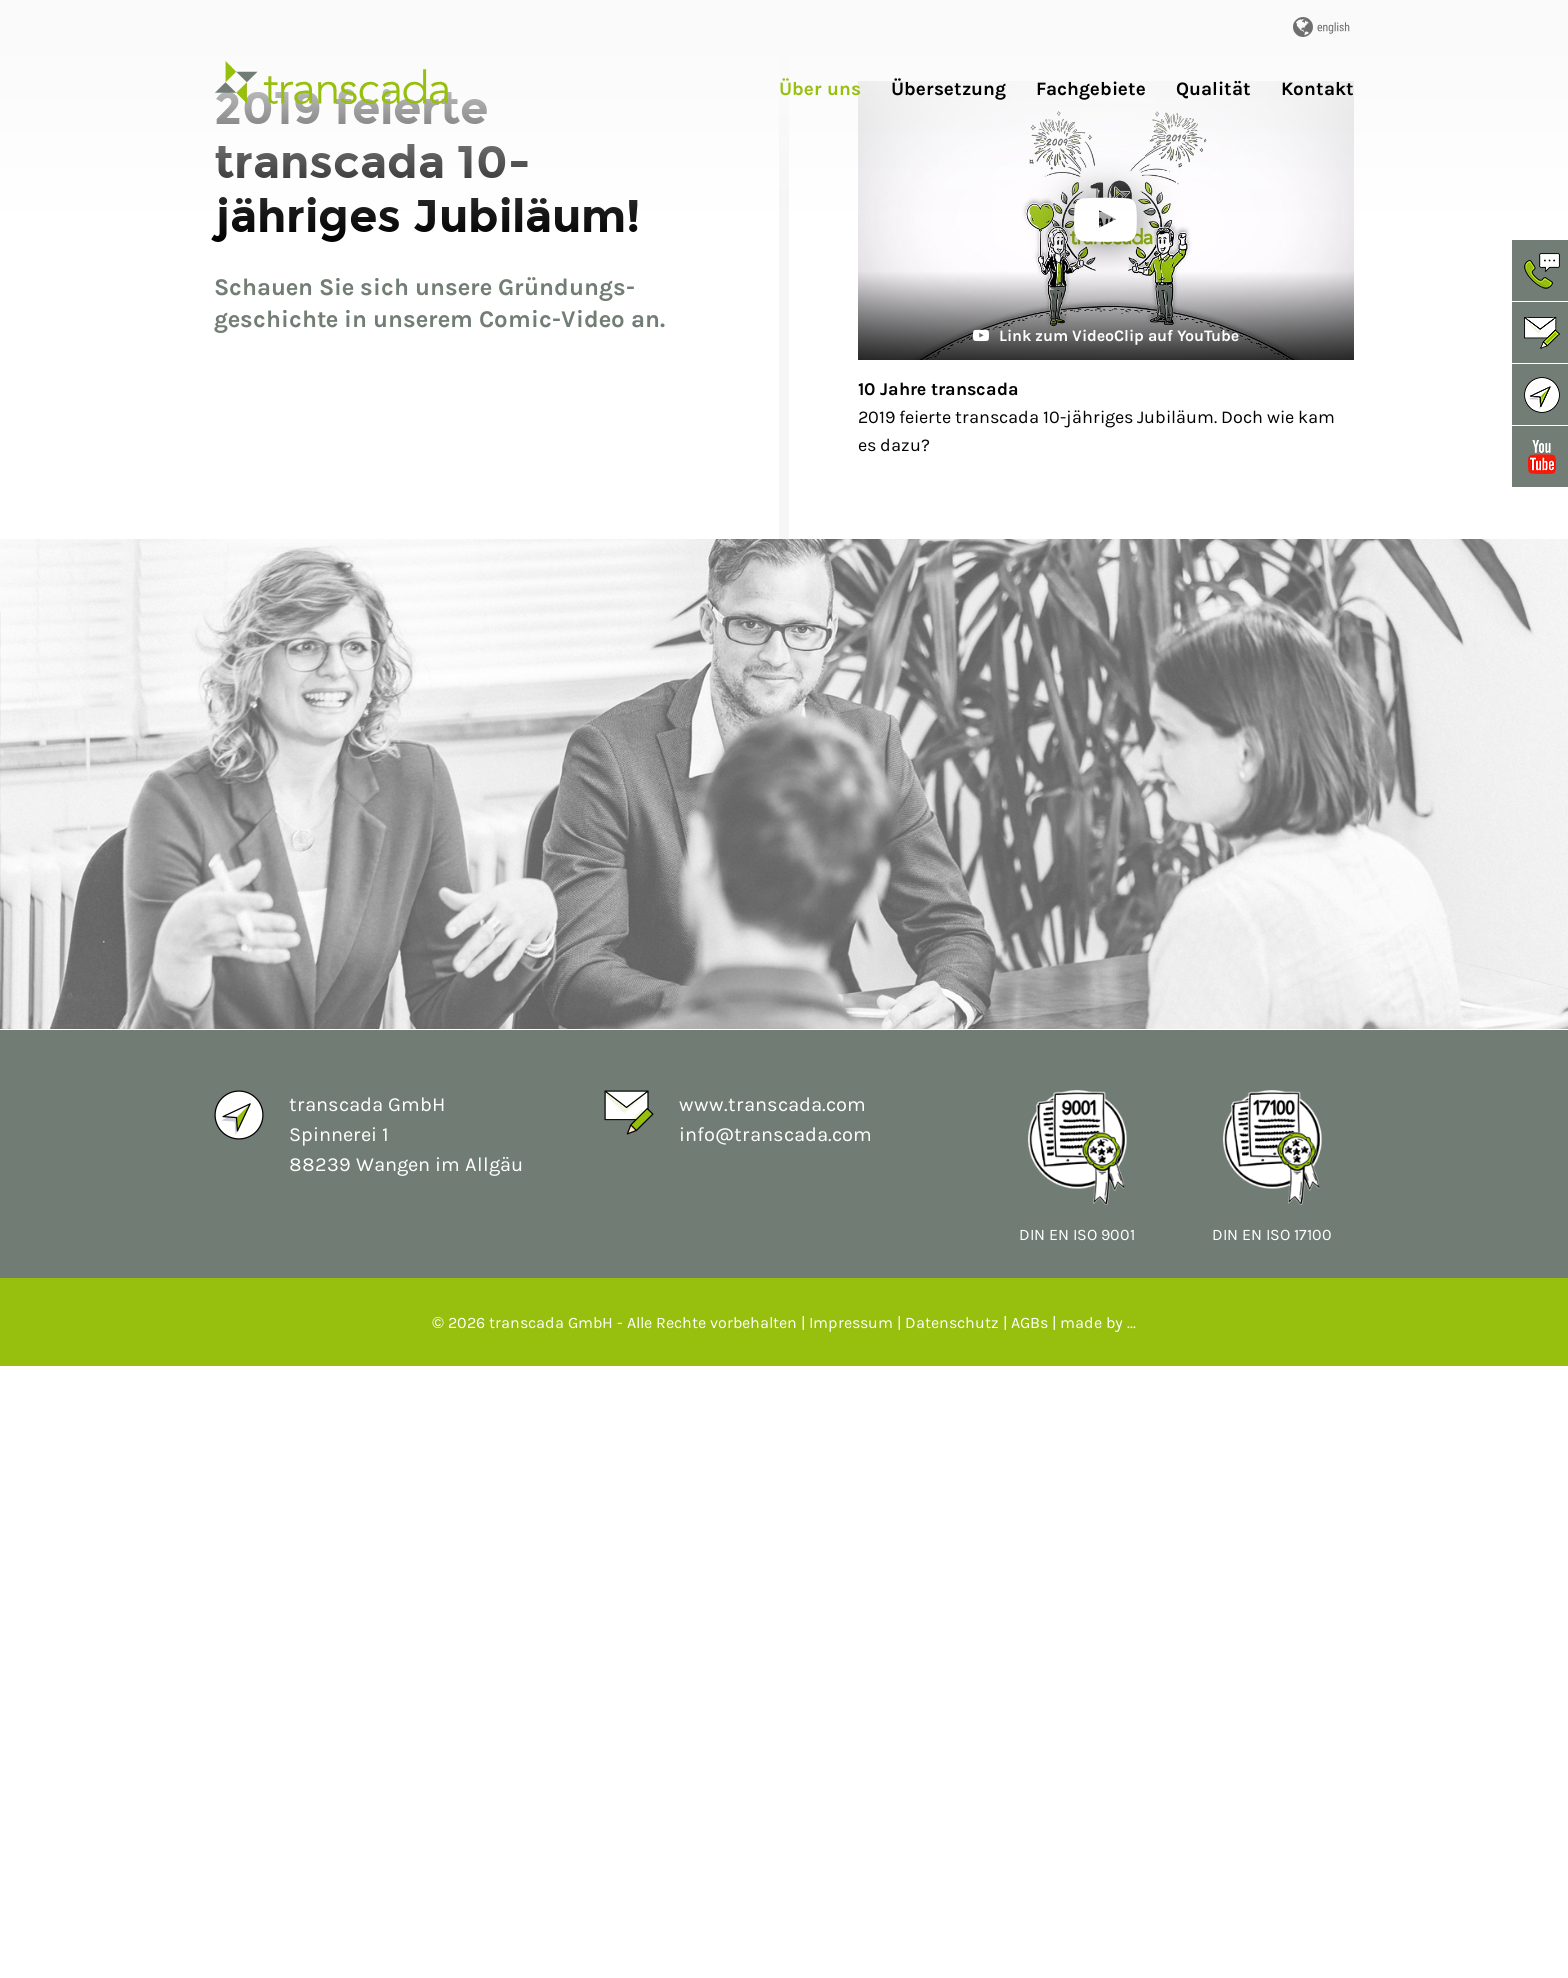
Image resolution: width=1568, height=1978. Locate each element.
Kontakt (1317, 89)
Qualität (1213, 89)
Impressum (851, 1934)
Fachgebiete (1091, 89)
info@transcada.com (775, 1746)
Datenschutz (952, 1934)
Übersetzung (948, 89)
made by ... (1098, 1934)
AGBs (1029, 1934)
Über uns (820, 89)
